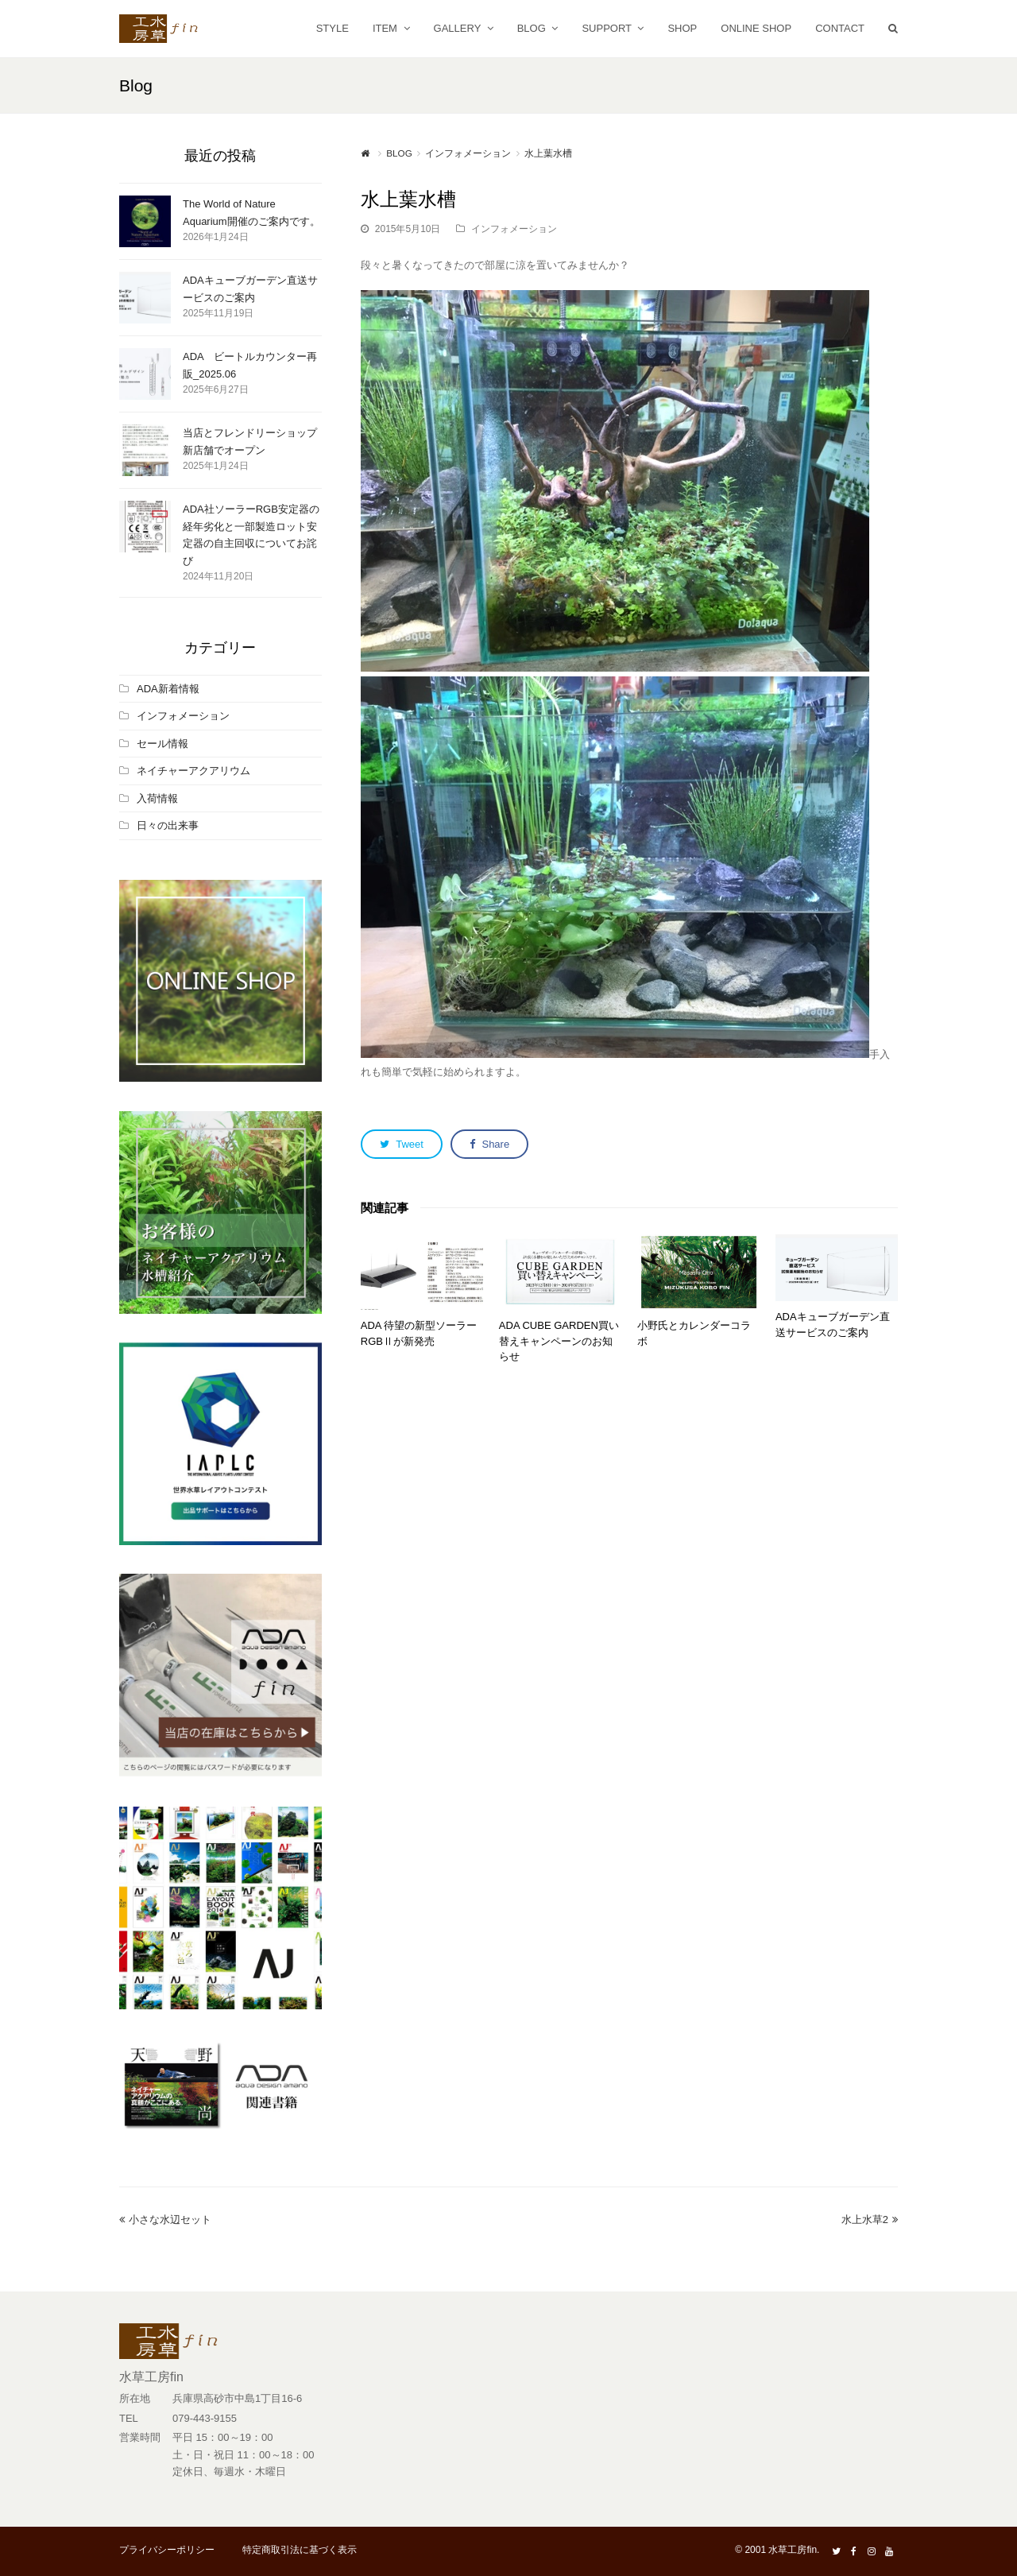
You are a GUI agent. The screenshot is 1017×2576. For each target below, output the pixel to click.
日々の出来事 (168, 825)
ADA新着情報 (168, 689)
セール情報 (162, 744)
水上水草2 (869, 2219)
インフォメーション (514, 228)
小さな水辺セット (165, 2219)
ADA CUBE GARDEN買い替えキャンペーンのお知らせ (559, 1340)
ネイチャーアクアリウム (193, 771)
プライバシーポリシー (167, 2549)
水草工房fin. (793, 2549)
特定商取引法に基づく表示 (299, 2549)
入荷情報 (157, 798)
